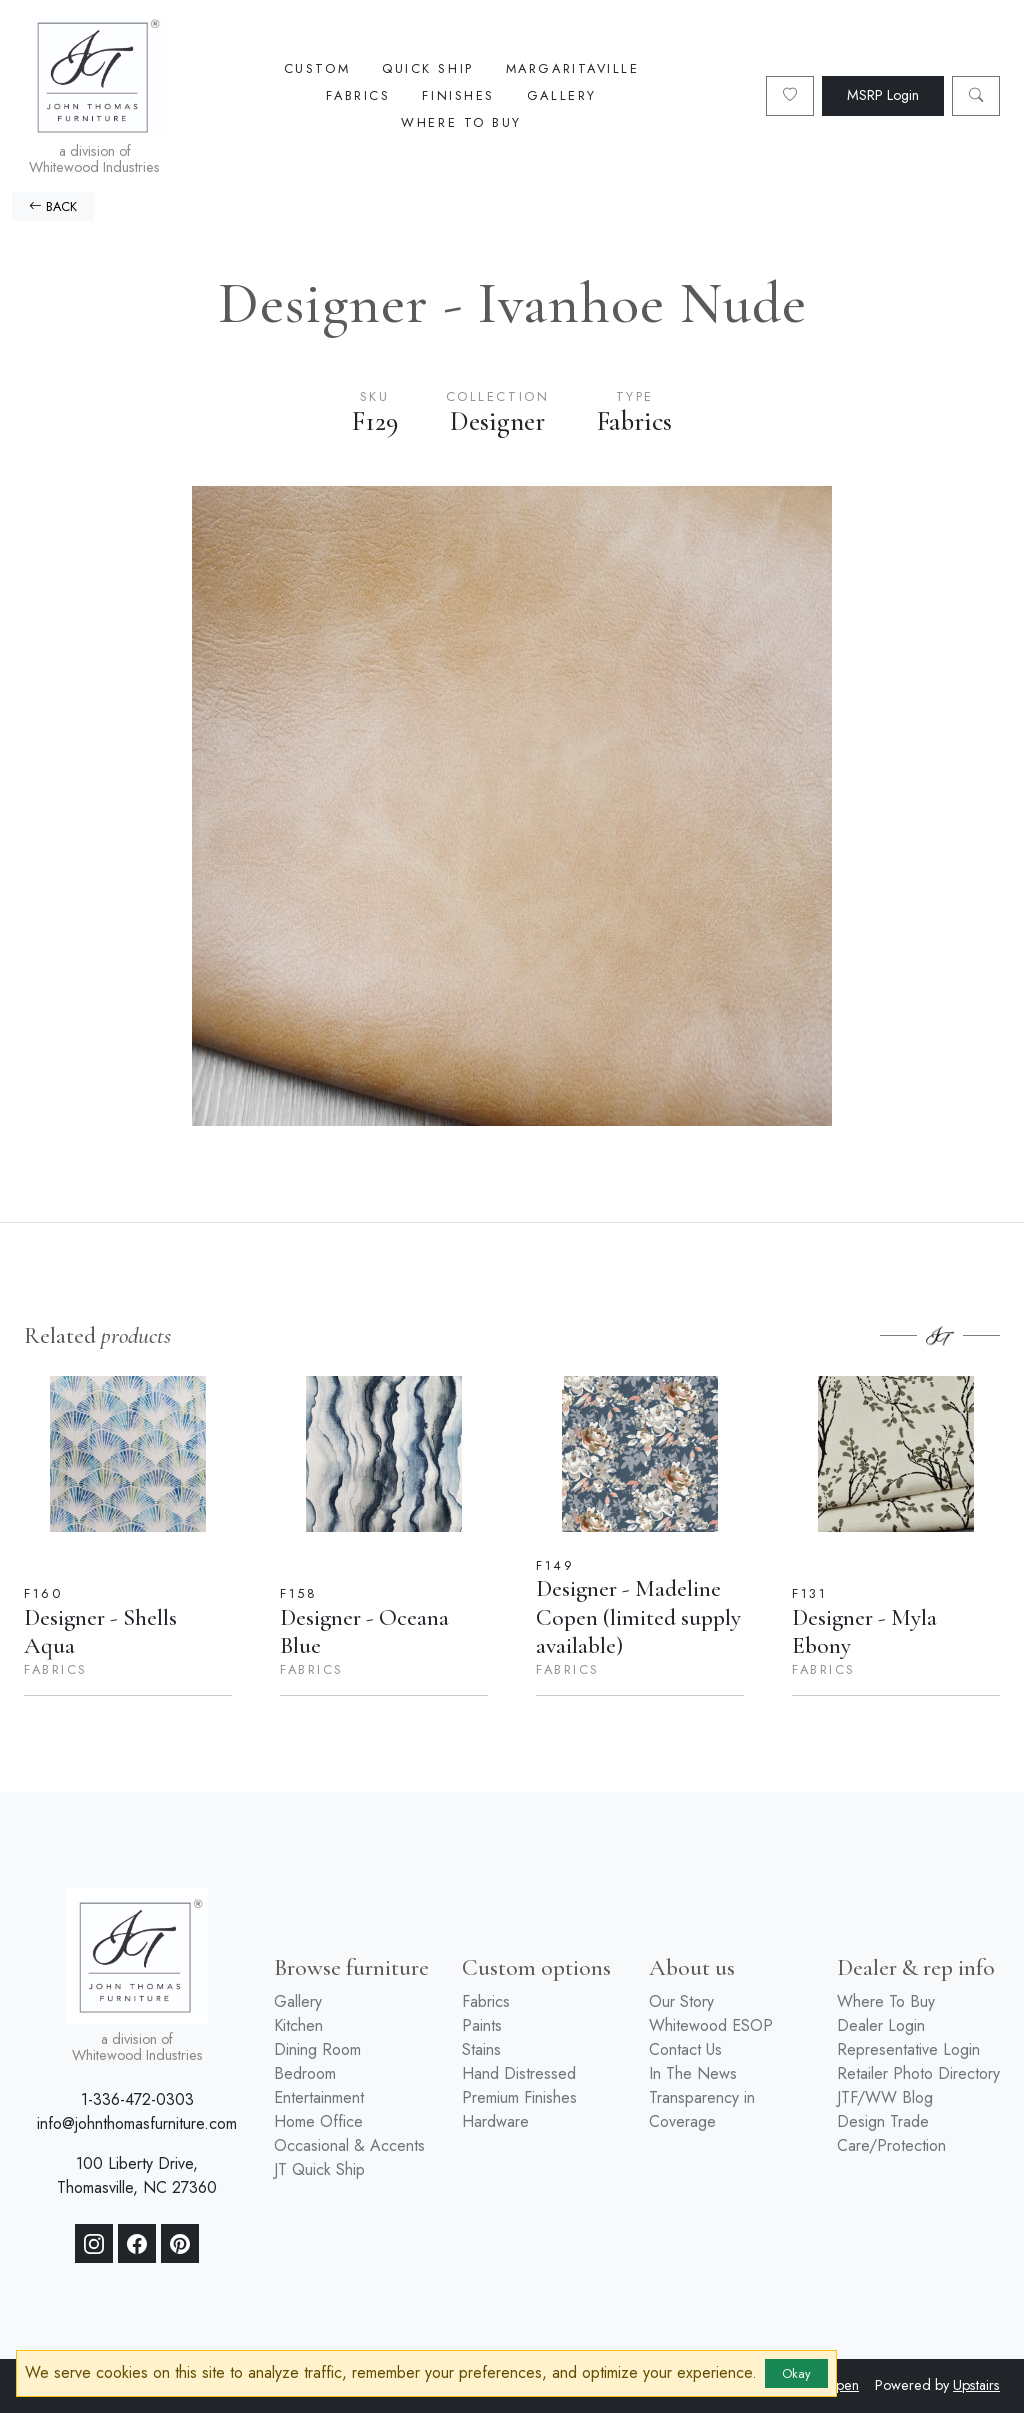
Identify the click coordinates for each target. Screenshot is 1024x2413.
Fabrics (358, 95)
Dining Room (317, 2049)
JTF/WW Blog (885, 2097)
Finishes (458, 95)
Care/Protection (891, 2145)
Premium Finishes (519, 2097)
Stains (481, 2049)
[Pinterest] (180, 2244)
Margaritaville (573, 68)
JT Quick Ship (319, 2169)
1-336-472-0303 (137, 2099)
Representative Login (908, 2049)
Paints (482, 2025)
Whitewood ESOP (711, 2025)
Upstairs (976, 2385)
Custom (317, 68)
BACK (53, 206)
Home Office (318, 2121)
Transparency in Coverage (702, 2109)
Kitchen (298, 2025)
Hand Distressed (519, 2073)
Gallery (562, 95)
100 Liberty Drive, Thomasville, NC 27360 (137, 2175)
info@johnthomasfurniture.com (137, 2123)
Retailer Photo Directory (918, 2073)
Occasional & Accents (349, 2145)
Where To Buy (461, 122)
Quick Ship (428, 68)
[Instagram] (94, 2244)
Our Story (681, 2001)
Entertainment (319, 2097)
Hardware (495, 2121)
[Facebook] (137, 2244)
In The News (693, 2073)
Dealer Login (881, 2025)
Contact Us (685, 2049)
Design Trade (883, 2121)
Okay (796, 2373)
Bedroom (305, 2073)
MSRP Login (883, 95)
